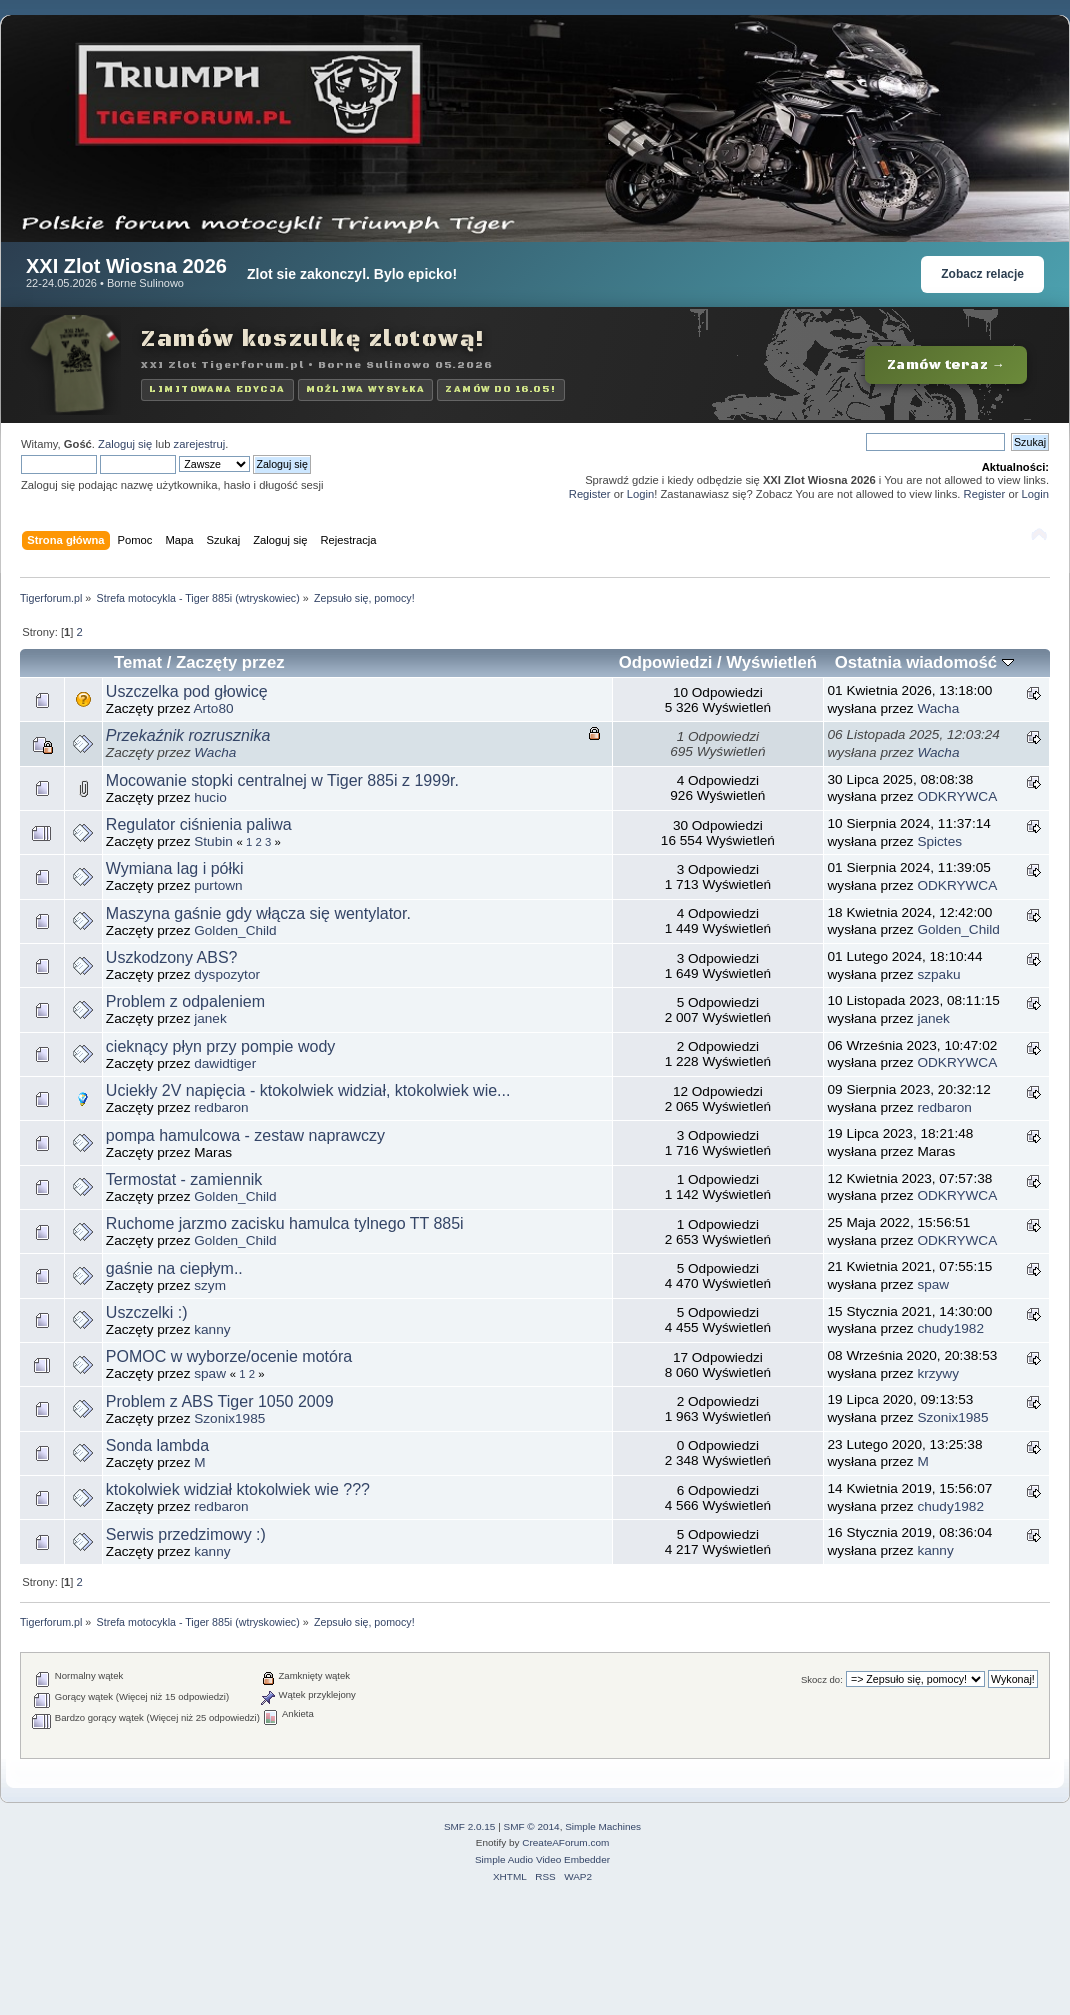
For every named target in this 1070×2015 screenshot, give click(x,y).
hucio (210, 797)
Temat (138, 662)
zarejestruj (200, 444)
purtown (218, 885)
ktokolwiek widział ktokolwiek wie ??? (238, 1489)
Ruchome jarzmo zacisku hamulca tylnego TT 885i (285, 1223)
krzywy (938, 1373)
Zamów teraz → (946, 365)
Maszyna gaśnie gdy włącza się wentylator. (258, 913)
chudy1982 (950, 1328)
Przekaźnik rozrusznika (188, 735)
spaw (933, 1284)
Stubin (213, 841)
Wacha (938, 708)
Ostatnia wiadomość (924, 662)
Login (640, 494)
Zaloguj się (125, 444)
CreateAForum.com (565, 1842)
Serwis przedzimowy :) (186, 1534)
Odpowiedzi (666, 662)
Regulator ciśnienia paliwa (199, 824)
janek (210, 1018)
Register (590, 494)
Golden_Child (235, 930)
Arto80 (213, 708)
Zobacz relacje (982, 274)
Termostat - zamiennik (184, 1179)
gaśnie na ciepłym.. (174, 1268)
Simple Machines (603, 1826)
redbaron (221, 1107)
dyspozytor (227, 974)
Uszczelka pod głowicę (187, 691)
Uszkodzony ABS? (172, 957)
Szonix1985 (229, 1418)
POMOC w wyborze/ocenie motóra (229, 1356)
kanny (212, 1329)
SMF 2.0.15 (470, 1826)
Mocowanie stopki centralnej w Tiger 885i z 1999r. (282, 780)
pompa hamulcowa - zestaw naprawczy (245, 1135)
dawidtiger (225, 1063)
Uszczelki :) (147, 1312)
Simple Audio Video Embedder (542, 1859)
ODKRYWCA (957, 796)
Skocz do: (822, 1679)
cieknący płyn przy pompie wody (220, 1046)
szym (210, 1285)
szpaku (938, 974)
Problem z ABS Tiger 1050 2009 (220, 1401)
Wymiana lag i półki (175, 868)
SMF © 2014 (532, 1826)
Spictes (939, 841)
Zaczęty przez (230, 662)
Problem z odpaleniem (185, 1001)
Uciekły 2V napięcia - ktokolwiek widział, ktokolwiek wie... (308, 1090)
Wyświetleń (771, 662)
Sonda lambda (157, 1445)
